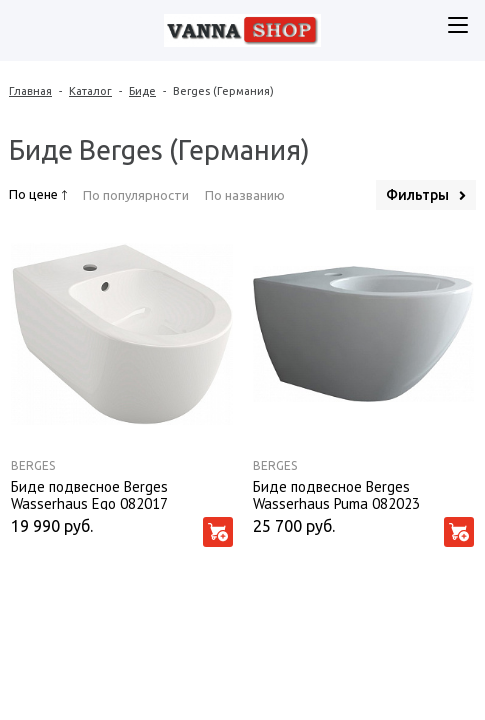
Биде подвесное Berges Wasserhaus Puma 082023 (336, 494)
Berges (33, 465)
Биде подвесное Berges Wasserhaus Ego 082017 (89, 494)
